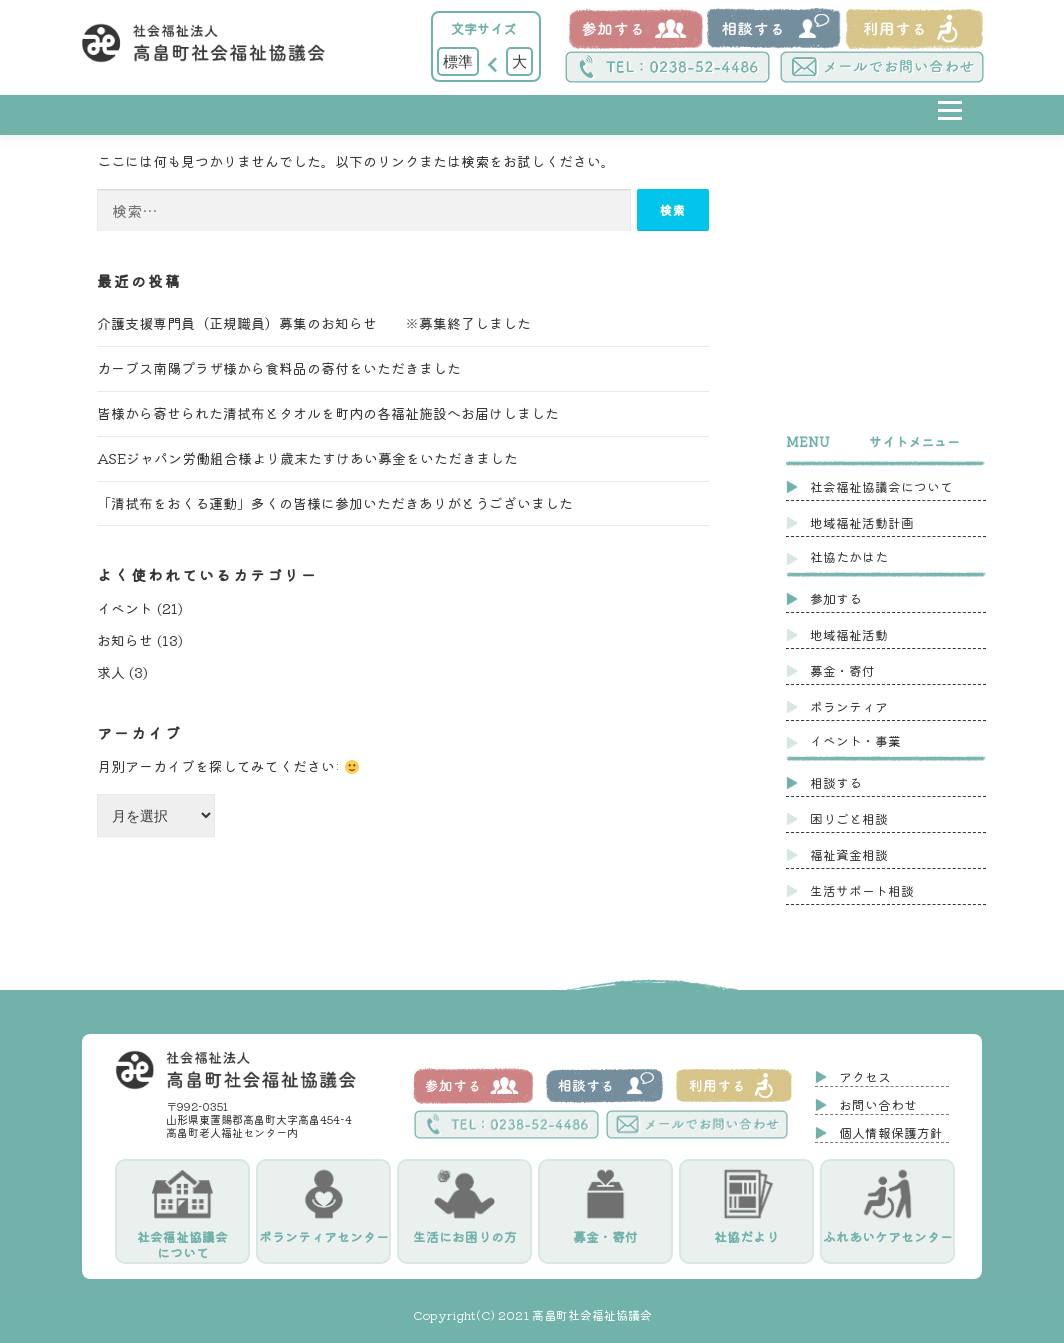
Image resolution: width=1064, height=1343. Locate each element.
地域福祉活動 (849, 634)
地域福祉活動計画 (862, 522)
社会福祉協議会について (881, 486)
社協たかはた (849, 556)
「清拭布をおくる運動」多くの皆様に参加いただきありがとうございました (335, 503)
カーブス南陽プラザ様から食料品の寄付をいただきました (279, 368)
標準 (458, 61)
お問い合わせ (878, 1104)
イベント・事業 (855, 740)
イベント (125, 608)
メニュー (949, 125)
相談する (836, 782)
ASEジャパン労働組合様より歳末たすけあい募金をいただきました (307, 458)
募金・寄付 (842, 670)
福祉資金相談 (849, 854)
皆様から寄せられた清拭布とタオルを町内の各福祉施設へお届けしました (328, 413)
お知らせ (125, 640)
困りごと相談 (849, 818)
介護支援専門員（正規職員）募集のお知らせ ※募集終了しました (314, 323)
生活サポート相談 (862, 890)
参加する (836, 598)
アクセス (865, 1076)
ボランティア (849, 706)
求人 (111, 672)
